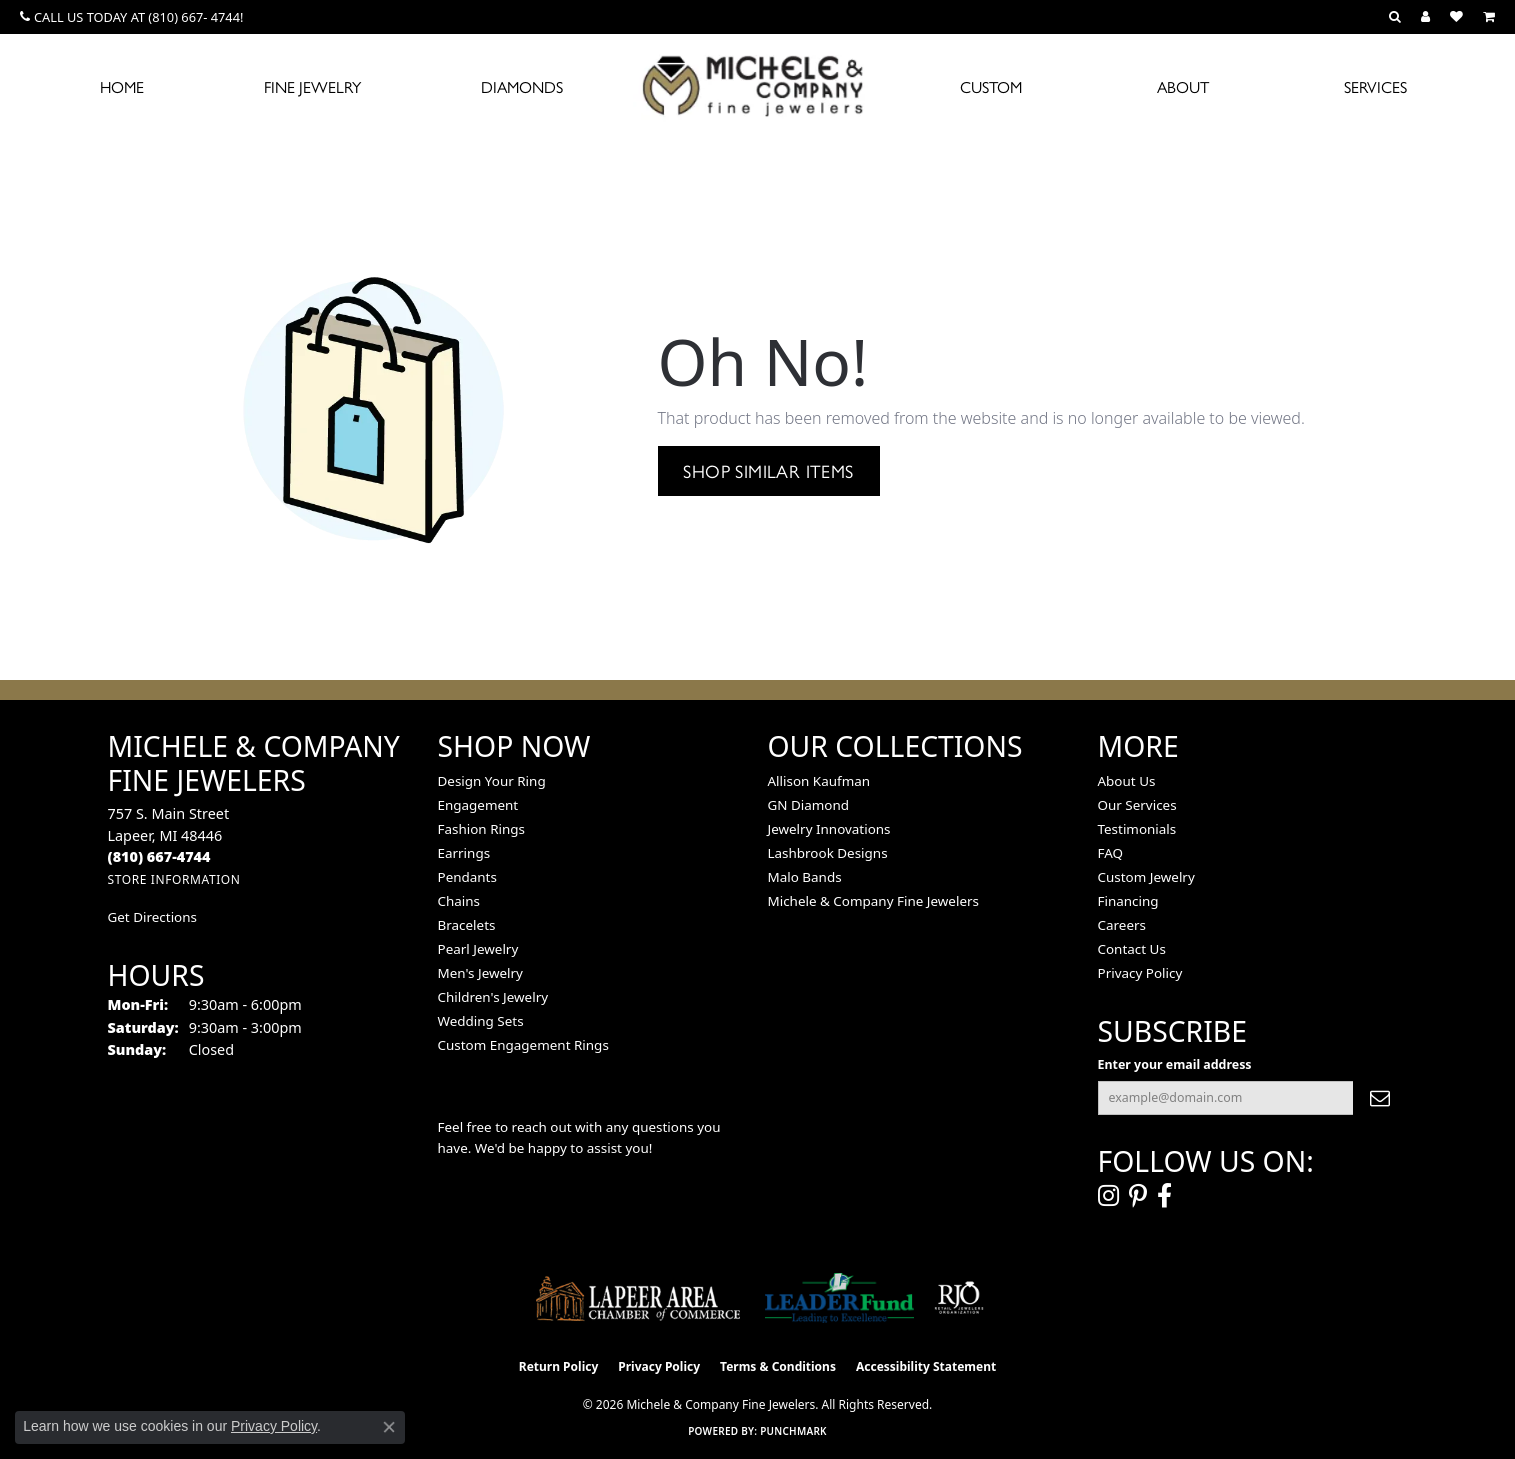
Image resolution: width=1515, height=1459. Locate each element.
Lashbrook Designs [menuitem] (828, 853)
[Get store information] (174, 879)
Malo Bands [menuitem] (805, 877)
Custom (991, 86)
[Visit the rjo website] (959, 1298)
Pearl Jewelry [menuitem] (478, 949)
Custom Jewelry (1146, 877)
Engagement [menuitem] (478, 805)
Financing (1128, 901)
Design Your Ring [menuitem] (492, 781)
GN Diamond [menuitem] (809, 805)
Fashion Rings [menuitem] (481, 829)
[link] (131, 17)
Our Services (1137, 805)
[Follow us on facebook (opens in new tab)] (1164, 1196)
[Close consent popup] (389, 1427)
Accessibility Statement (926, 1366)
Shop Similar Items (768, 470)
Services (1375, 86)
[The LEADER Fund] (839, 1298)
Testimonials (1137, 829)
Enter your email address (1175, 1064)
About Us (1127, 781)
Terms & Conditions (778, 1366)
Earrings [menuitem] (464, 853)
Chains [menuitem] (459, 901)
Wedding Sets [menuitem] (481, 1021)
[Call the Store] (159, 856)
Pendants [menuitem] (467, 877)
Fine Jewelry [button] (312, 86)
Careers (1122, 925)
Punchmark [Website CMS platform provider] (793, 1431)
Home (122, 86)
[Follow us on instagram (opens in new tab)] (1108, 1196)
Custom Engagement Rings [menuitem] (523, 1045)
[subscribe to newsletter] (1380, 1098)
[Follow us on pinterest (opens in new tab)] (1138, 1196)
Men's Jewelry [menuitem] (480, 973)
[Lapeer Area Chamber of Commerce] (638, 1298)
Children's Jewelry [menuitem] (493, 997)
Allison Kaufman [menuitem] (819, 781)
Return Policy (559, 1366)
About (1183, 86)
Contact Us (1132, 949)
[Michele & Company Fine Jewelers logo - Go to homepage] (758, 85)
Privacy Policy (1140, 973)
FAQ (1111, 853)
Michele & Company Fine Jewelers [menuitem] (873, 901)
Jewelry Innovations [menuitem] (829, 829)
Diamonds (522, 86)
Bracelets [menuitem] (467, 925)
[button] (1395, 17)
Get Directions (152, 917)
